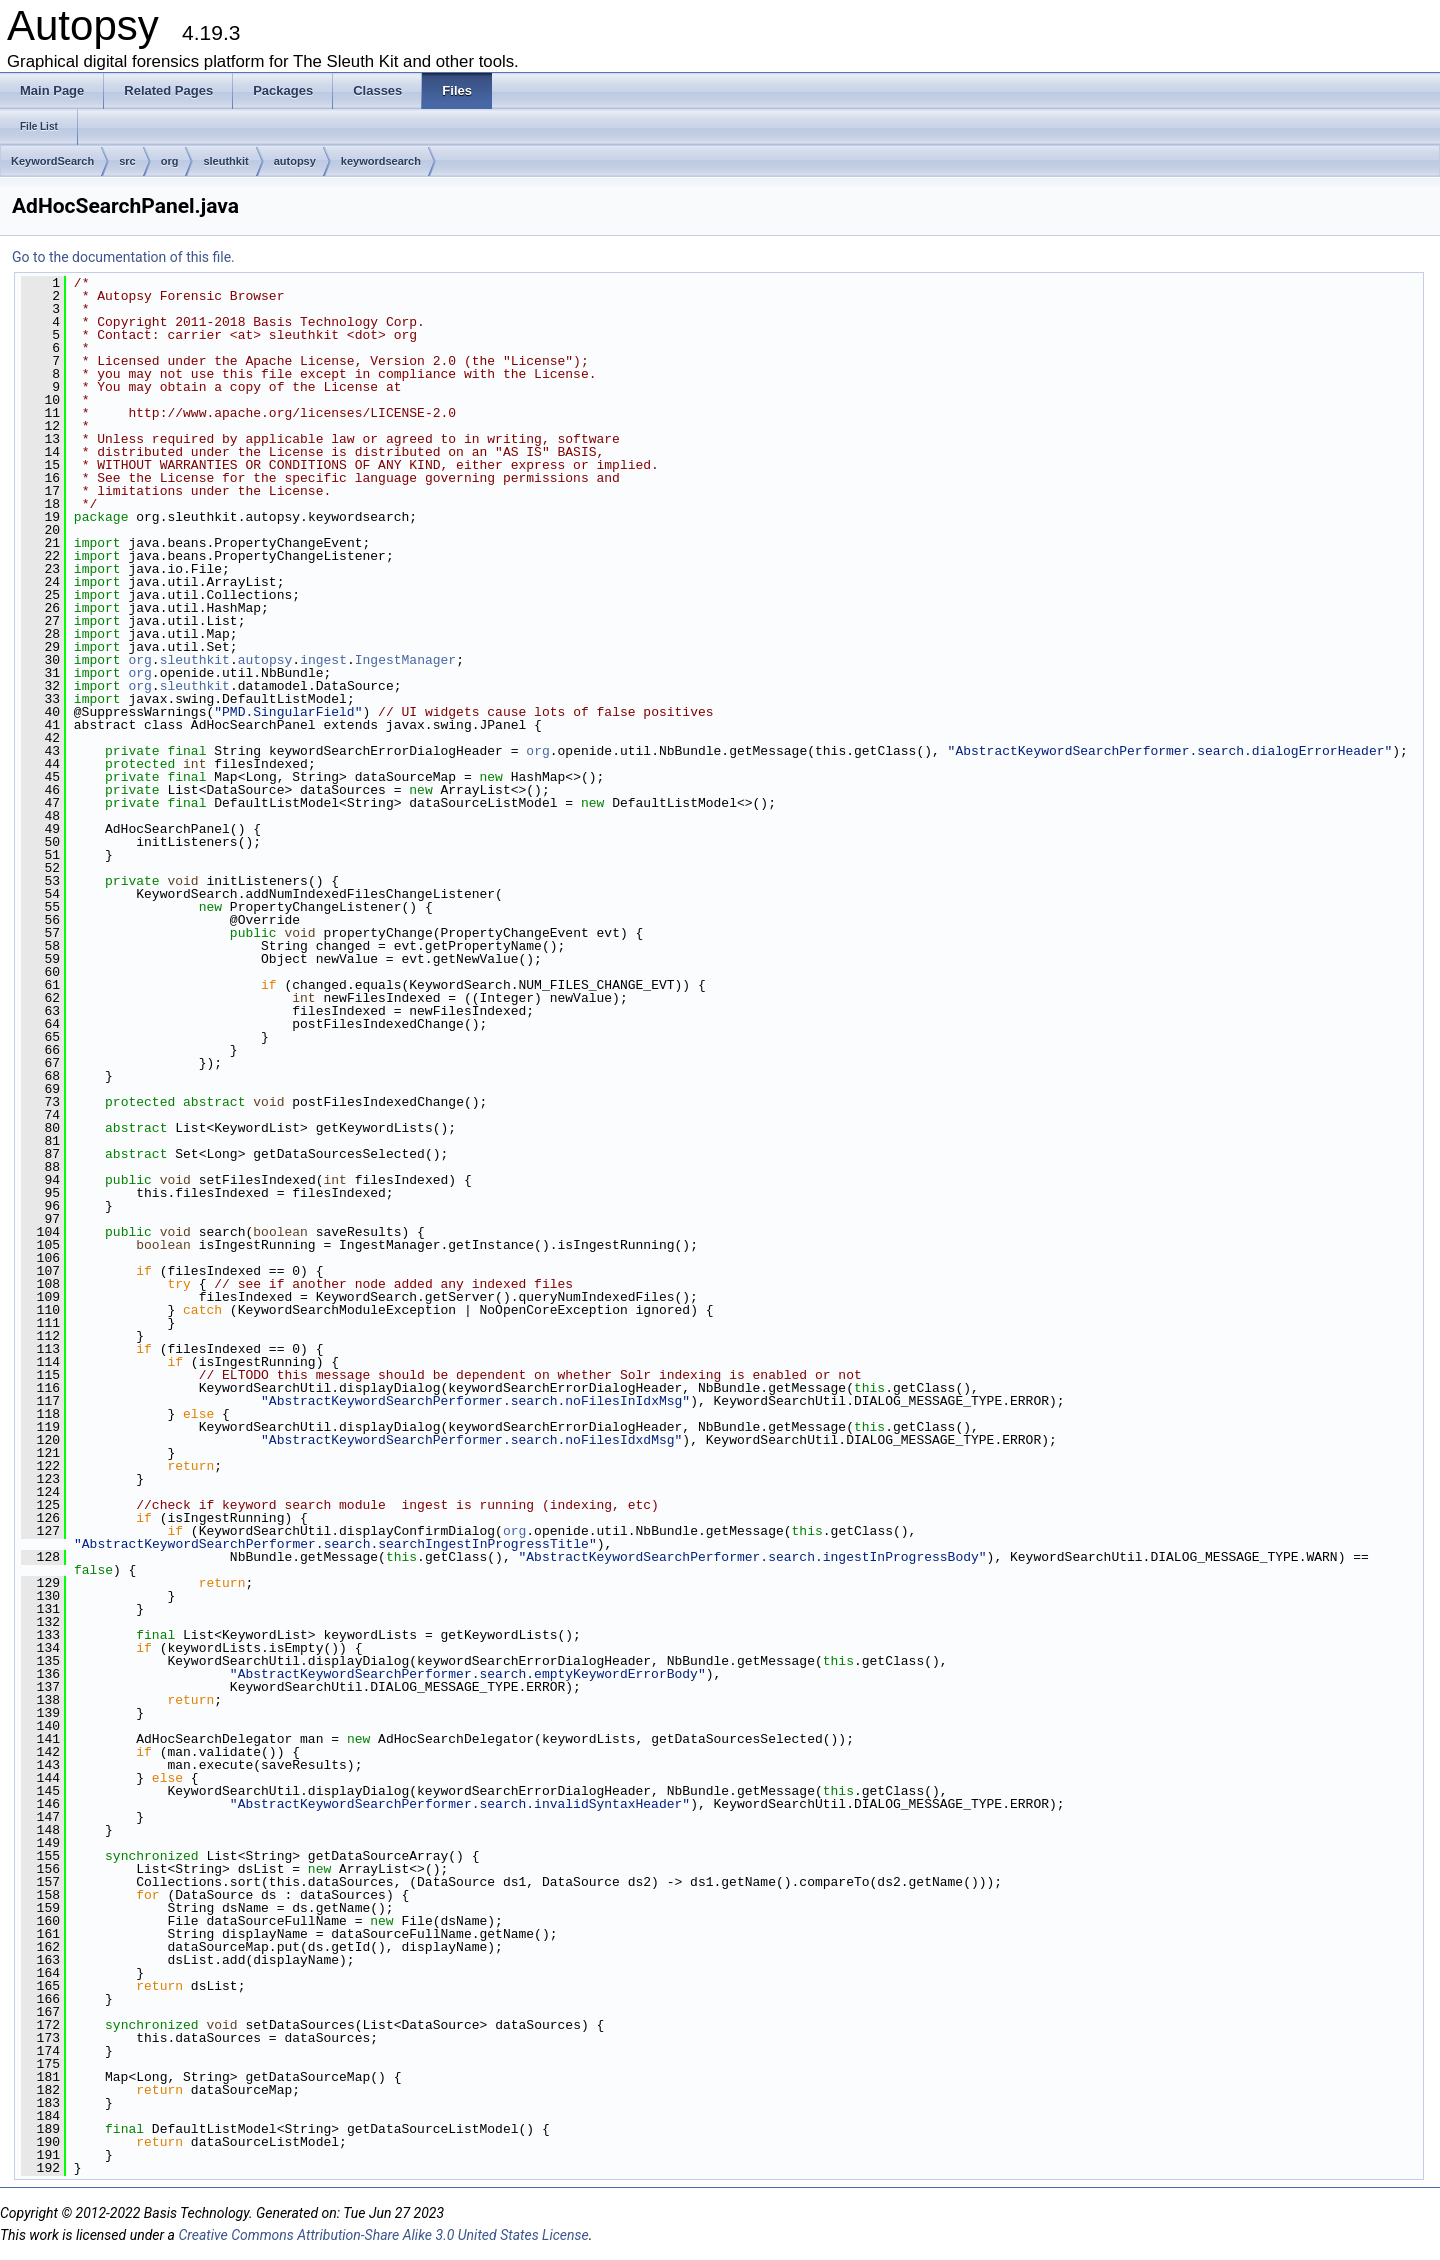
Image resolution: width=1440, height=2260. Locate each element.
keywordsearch (381, 161)
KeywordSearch (52, 161)
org (170, 161)
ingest (323, 660)
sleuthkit (225, 161)
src (127, 161)
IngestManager (405, 660)
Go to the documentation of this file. (123, 257)
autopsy (295, 161)
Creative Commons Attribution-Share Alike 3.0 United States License (383, 2235)
